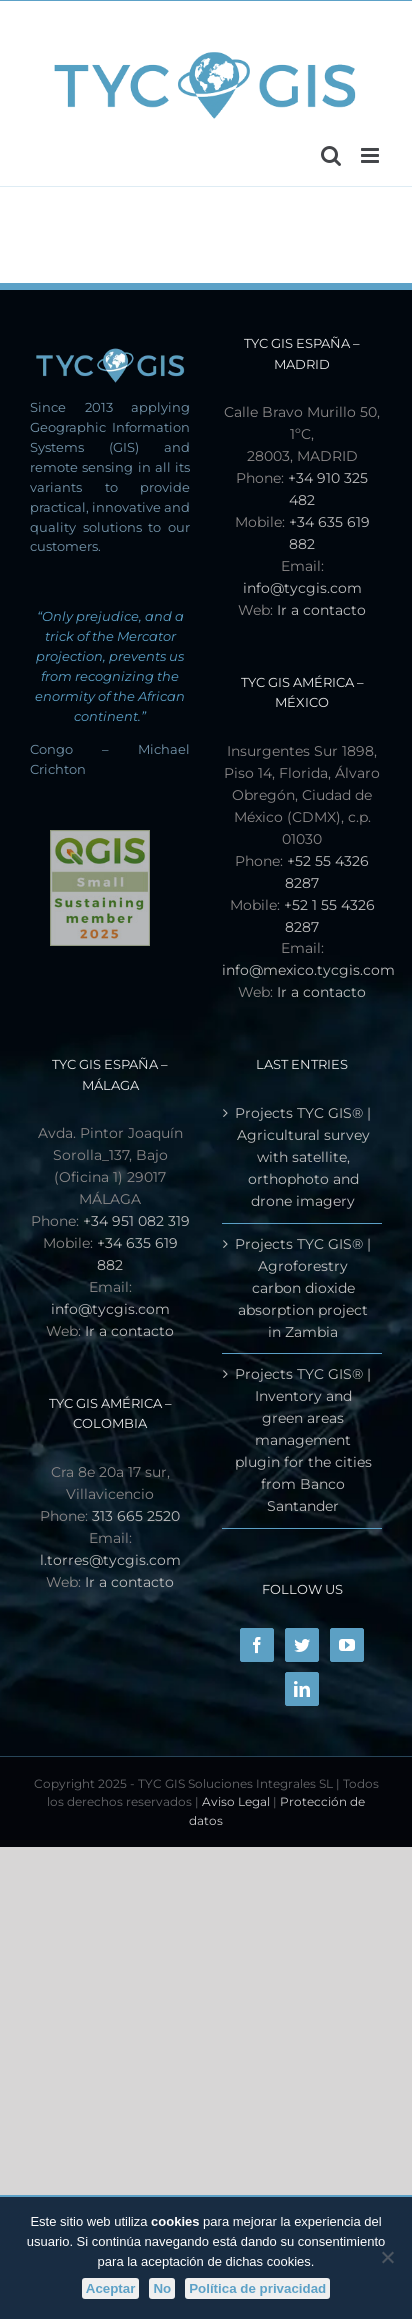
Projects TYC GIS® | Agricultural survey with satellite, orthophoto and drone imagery (303, 1157)
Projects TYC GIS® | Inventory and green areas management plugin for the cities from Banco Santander (303, 1440)
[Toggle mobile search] (331, 155)
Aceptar (111, 2288)
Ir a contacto (321, 610)
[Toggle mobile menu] (371, 155)
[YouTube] (347, 1645)
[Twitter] (302, 1645)
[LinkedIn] (302, 1689)
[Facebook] (257, 1645)
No (162, 2288)
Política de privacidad (257, 2288)
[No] (387, 2257)
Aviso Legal (236, 1801)
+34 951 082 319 (136, 1221)
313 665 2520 (136, 1516)
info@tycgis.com (302, 588)
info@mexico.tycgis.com (308, 970)
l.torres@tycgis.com (110, 1560)
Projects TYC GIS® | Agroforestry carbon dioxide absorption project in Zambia (303, 1288)
